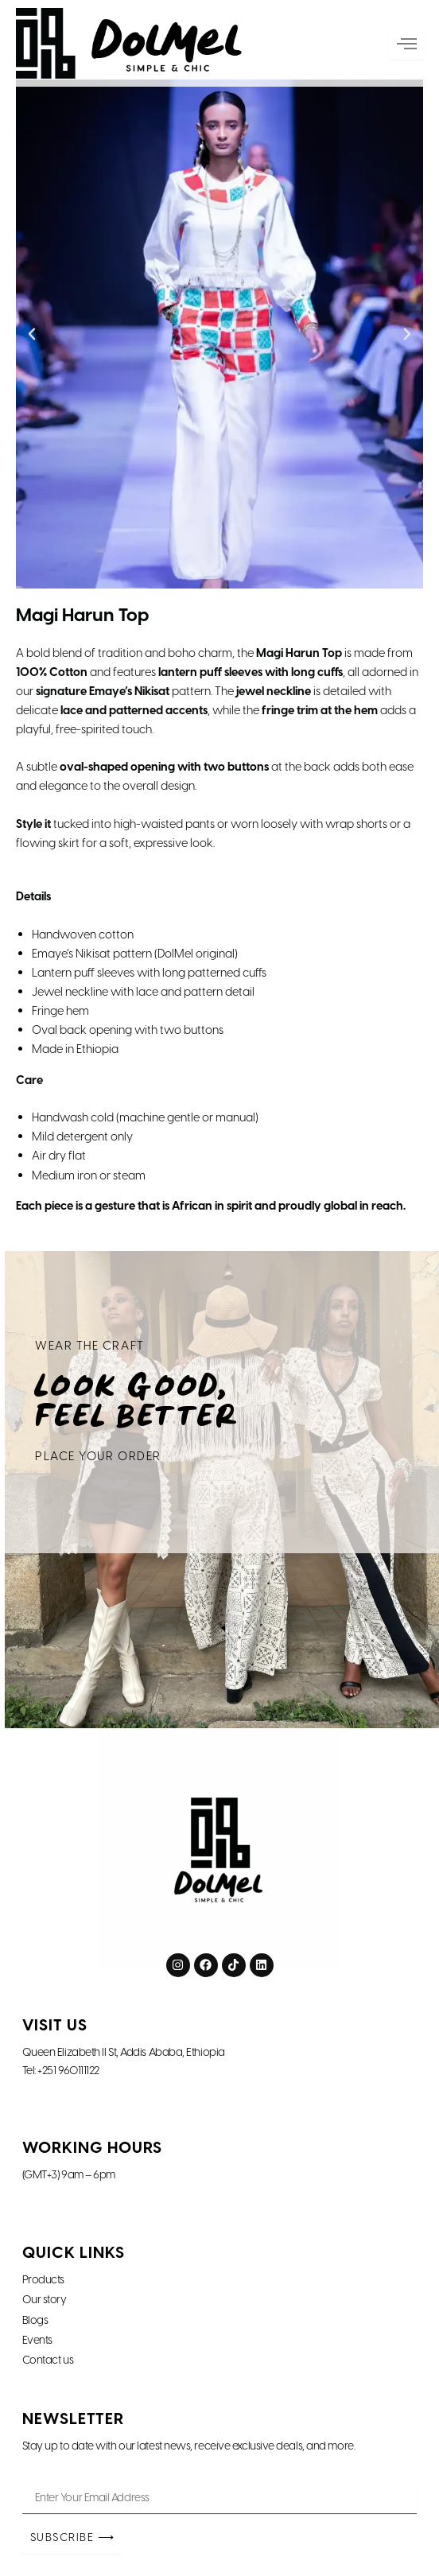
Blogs (35, 2321)
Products (43, 2280)
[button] (32, 334)
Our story (44, 2300)
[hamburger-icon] (413, 44)
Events (37, 2341)
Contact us (48, 2360)
